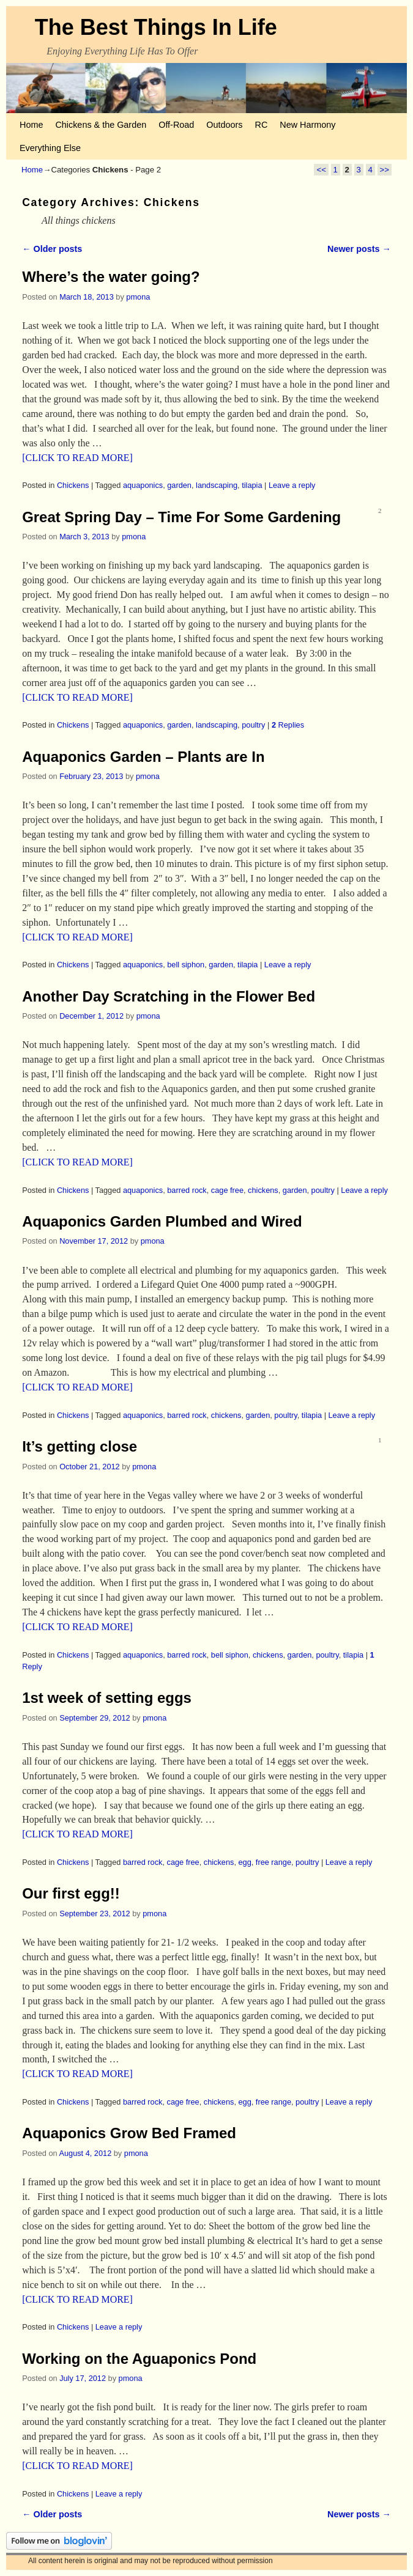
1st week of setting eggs (107, 1697)
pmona (138, 296)
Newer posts (359, 249)
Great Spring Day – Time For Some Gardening (181, 517)
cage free (227, 1190)
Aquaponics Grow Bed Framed (129, 2133)
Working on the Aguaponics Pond (139, 2358)
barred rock (187, 1190)
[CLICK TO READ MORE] (77, 457)
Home (31, 125)
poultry (253, 724)
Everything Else (50, 148)
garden (179, 485)
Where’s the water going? (110, 276)
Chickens (73, 485)
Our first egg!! (71, 1893)
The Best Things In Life (156, 27)
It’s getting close (79, 1446)
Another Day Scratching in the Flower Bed (168, 996)
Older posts (52, 249)
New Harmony (307, 125)
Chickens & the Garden (100, 125)
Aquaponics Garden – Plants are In (143, 756)
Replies (288, 724)
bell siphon (185, 964)
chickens (263, 1190)
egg (244, 1862)
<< (321, 169)
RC (261, 125)
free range (273, 1862)
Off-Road (176, 125)
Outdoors (224, 125)
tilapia (252, 485)
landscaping (216, 485)
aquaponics (143, 485)
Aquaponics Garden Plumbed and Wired (162, 1221)
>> (384, 169)
